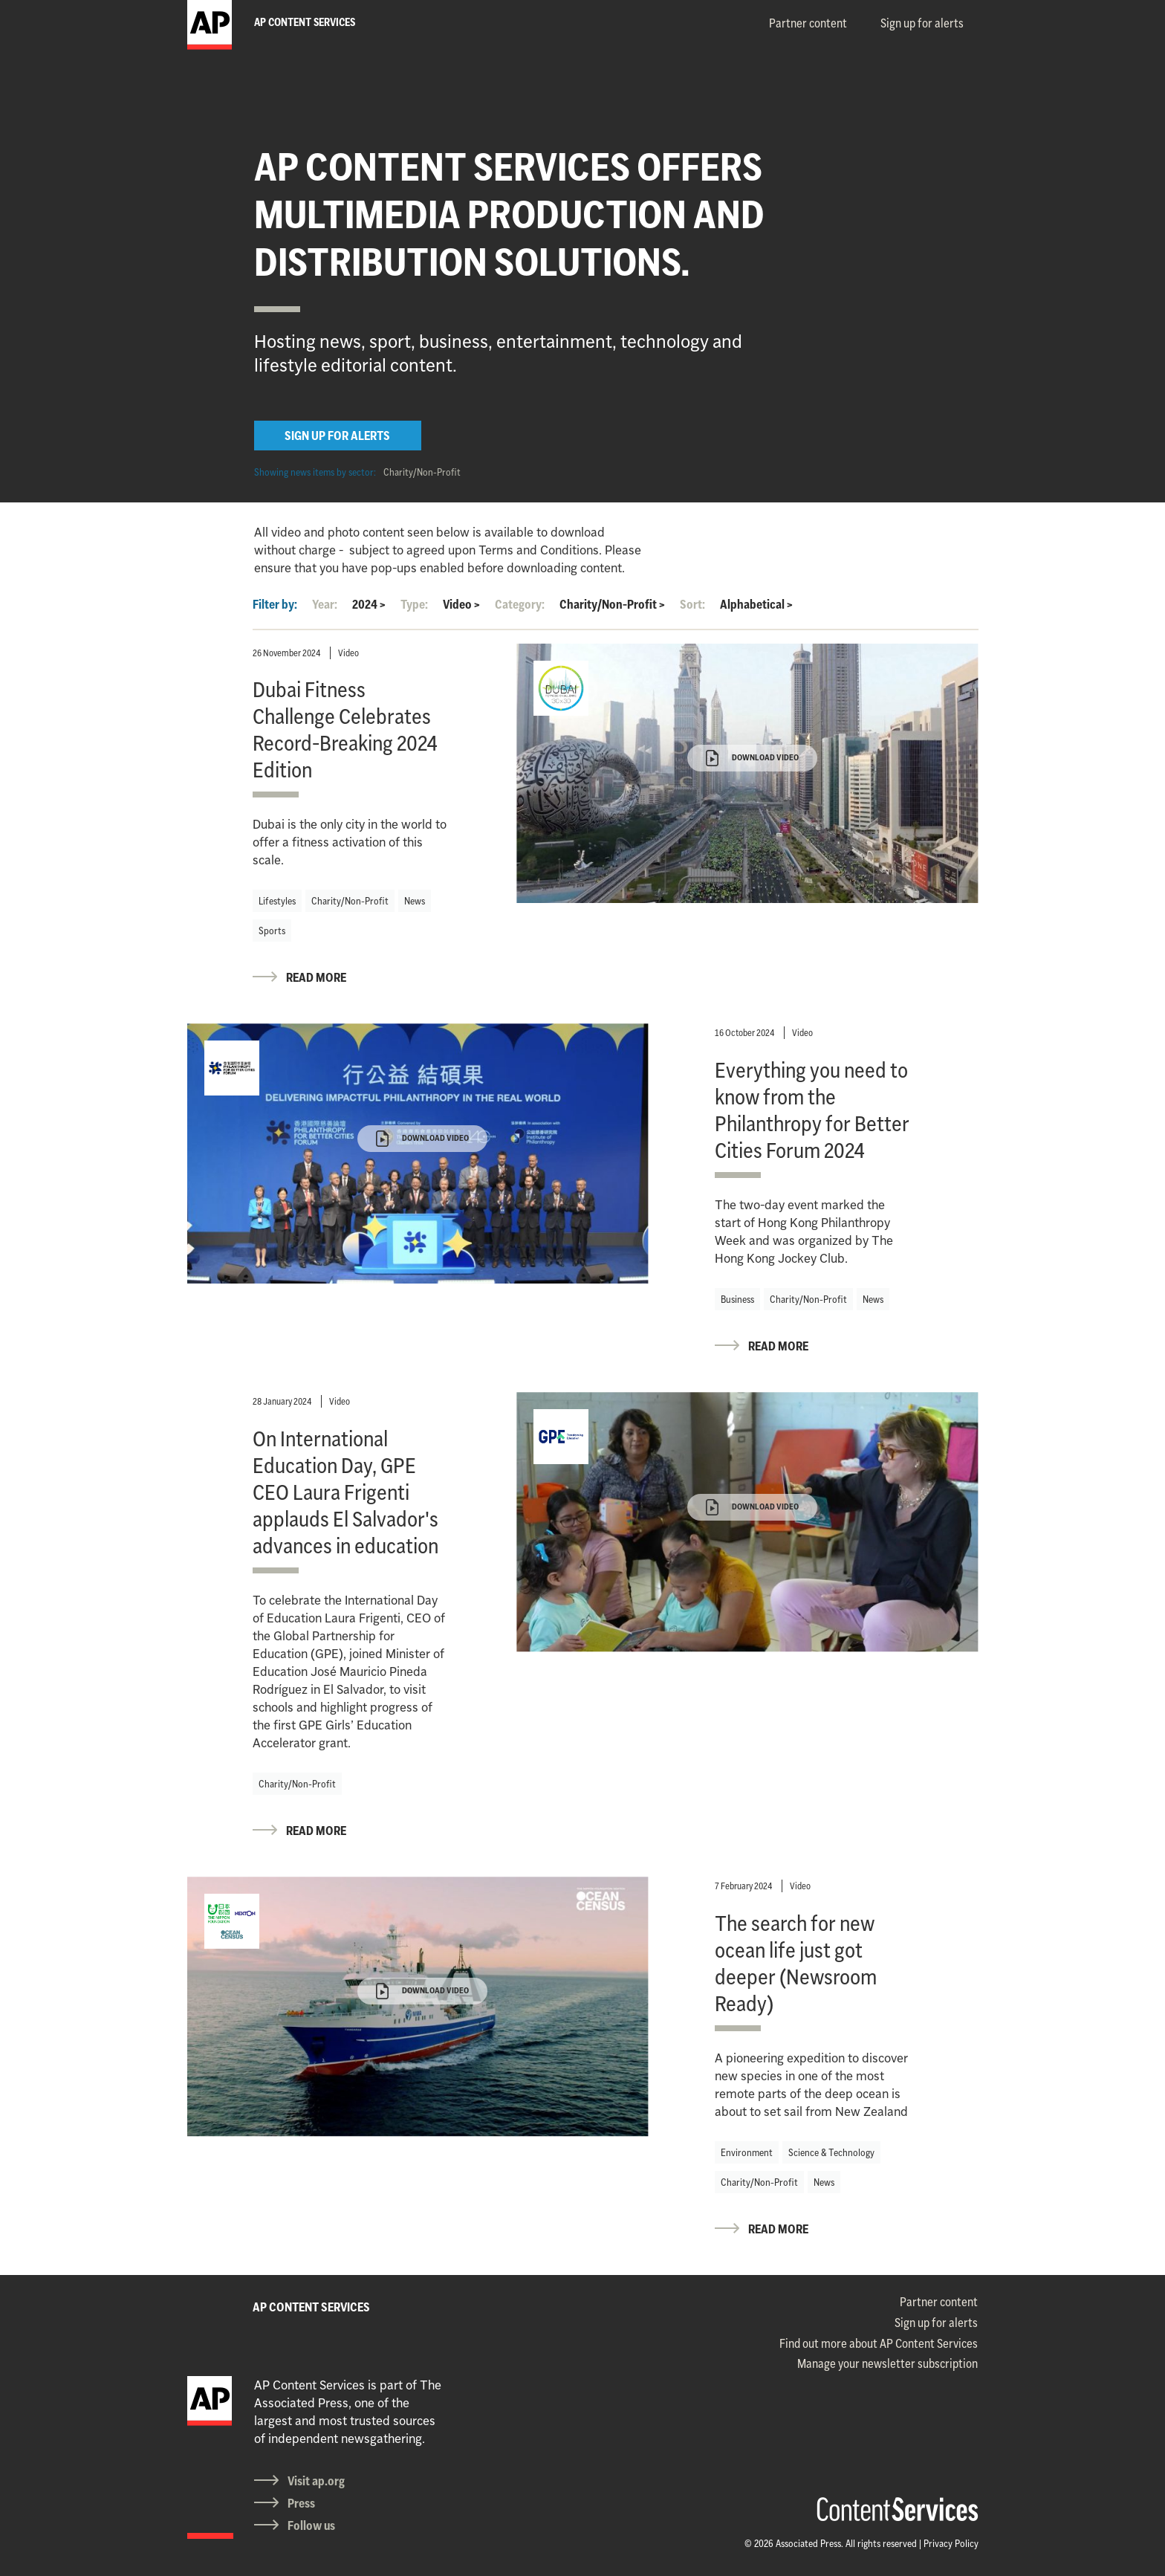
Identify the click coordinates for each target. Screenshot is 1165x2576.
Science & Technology (831, 2152)
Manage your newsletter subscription (887, 2363)
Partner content (808, 23)
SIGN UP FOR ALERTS (337, 435)
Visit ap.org (316, 2480)
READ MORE (316, 977)
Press (301, 2503)
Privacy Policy (951, 2543)
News (414, 900)
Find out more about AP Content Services (878, 2343)
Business (737, 1299)
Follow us (311, 2525)
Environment (747, 2152)
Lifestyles (277, 900)
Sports (272, 930)
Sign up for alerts (922, 23)
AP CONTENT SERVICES (311, 2307)
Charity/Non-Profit (422, 472)
